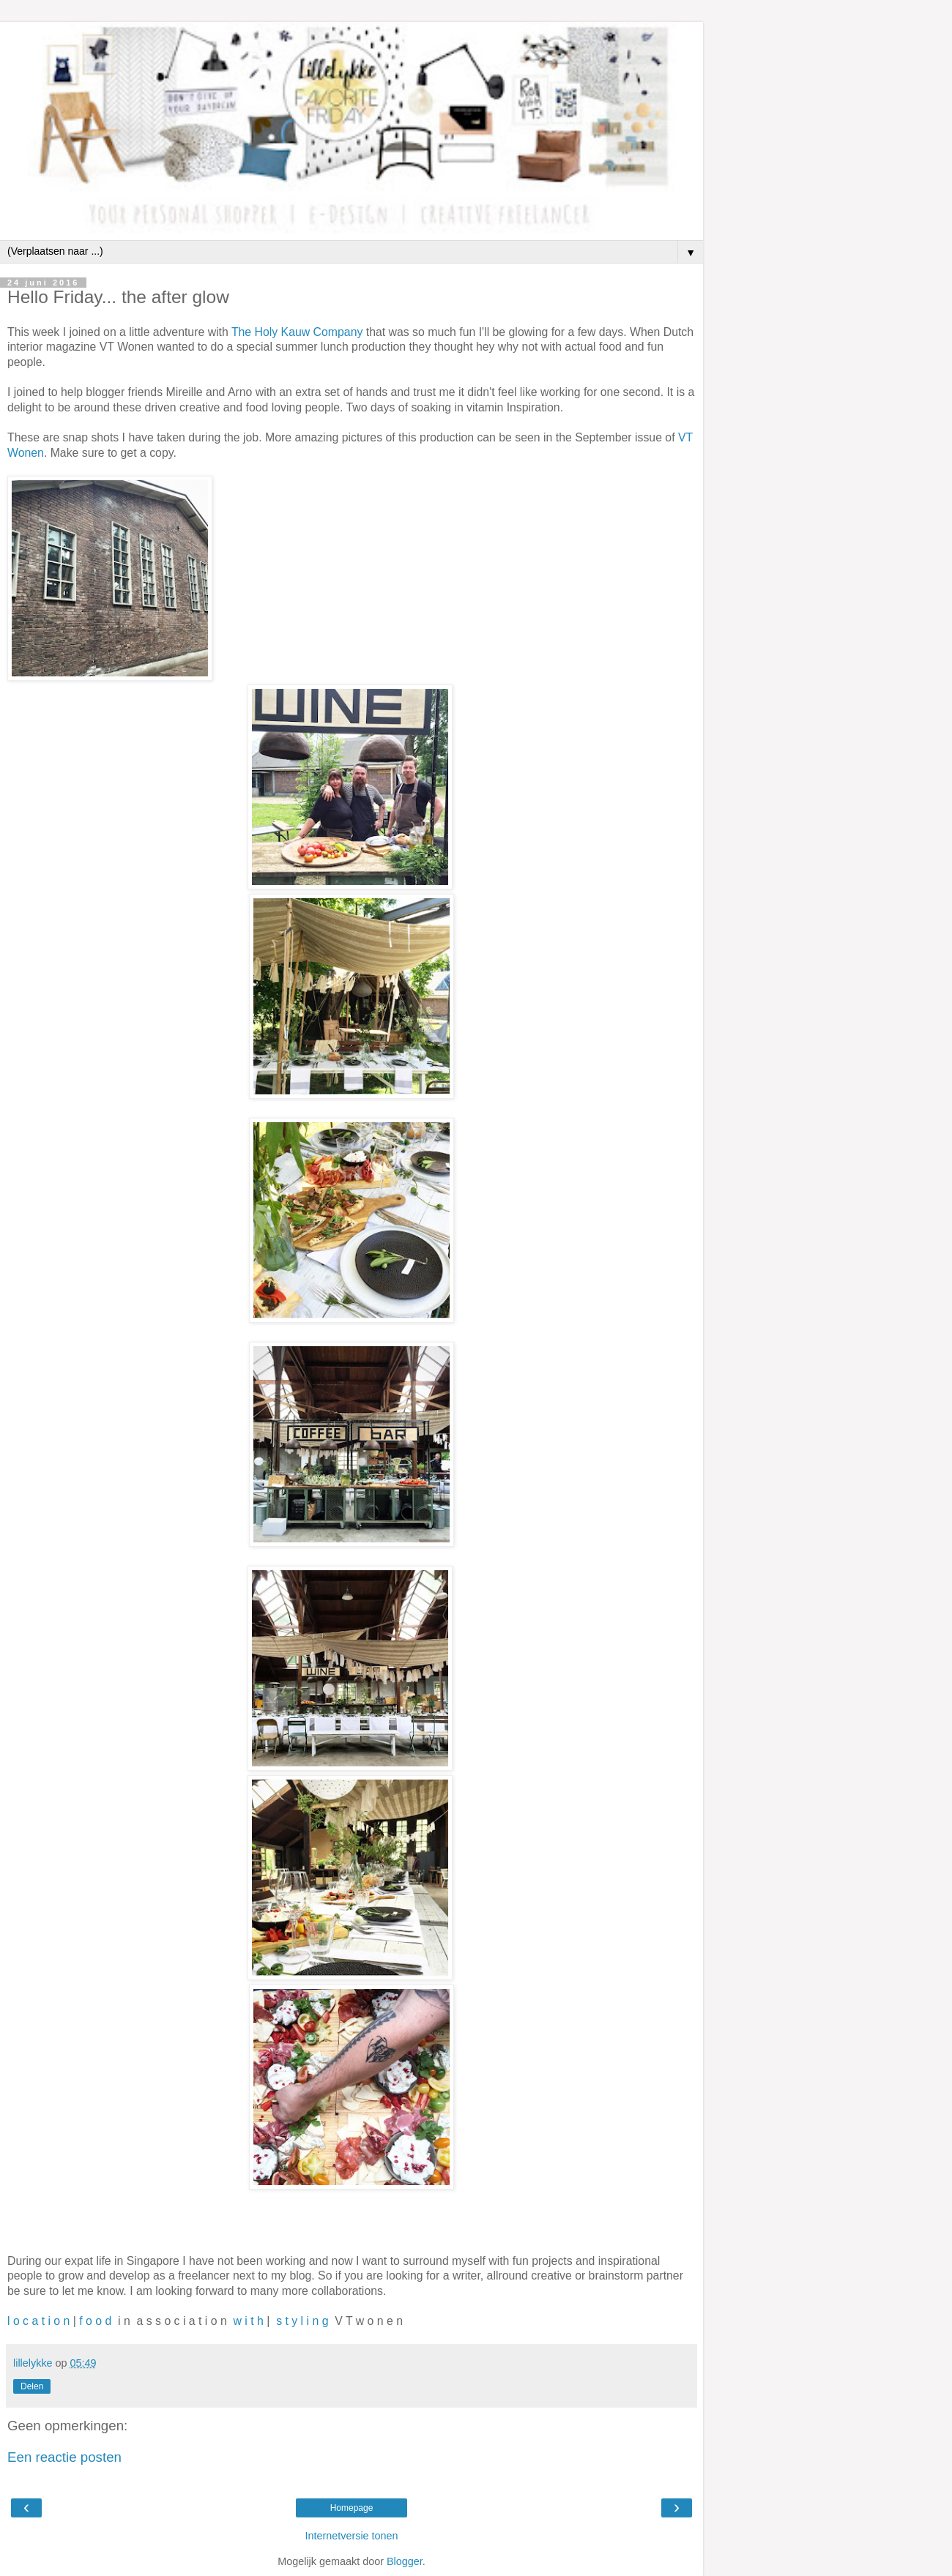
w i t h (249, 2321)
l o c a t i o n (38, 2321)
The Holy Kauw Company (296, 332)
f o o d (95, 2321)
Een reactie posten (64, 2457)
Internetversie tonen (351, 2536)
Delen (32, 2386)
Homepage (351, 2508)
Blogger (405, 2561)
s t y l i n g (301, 2321)
